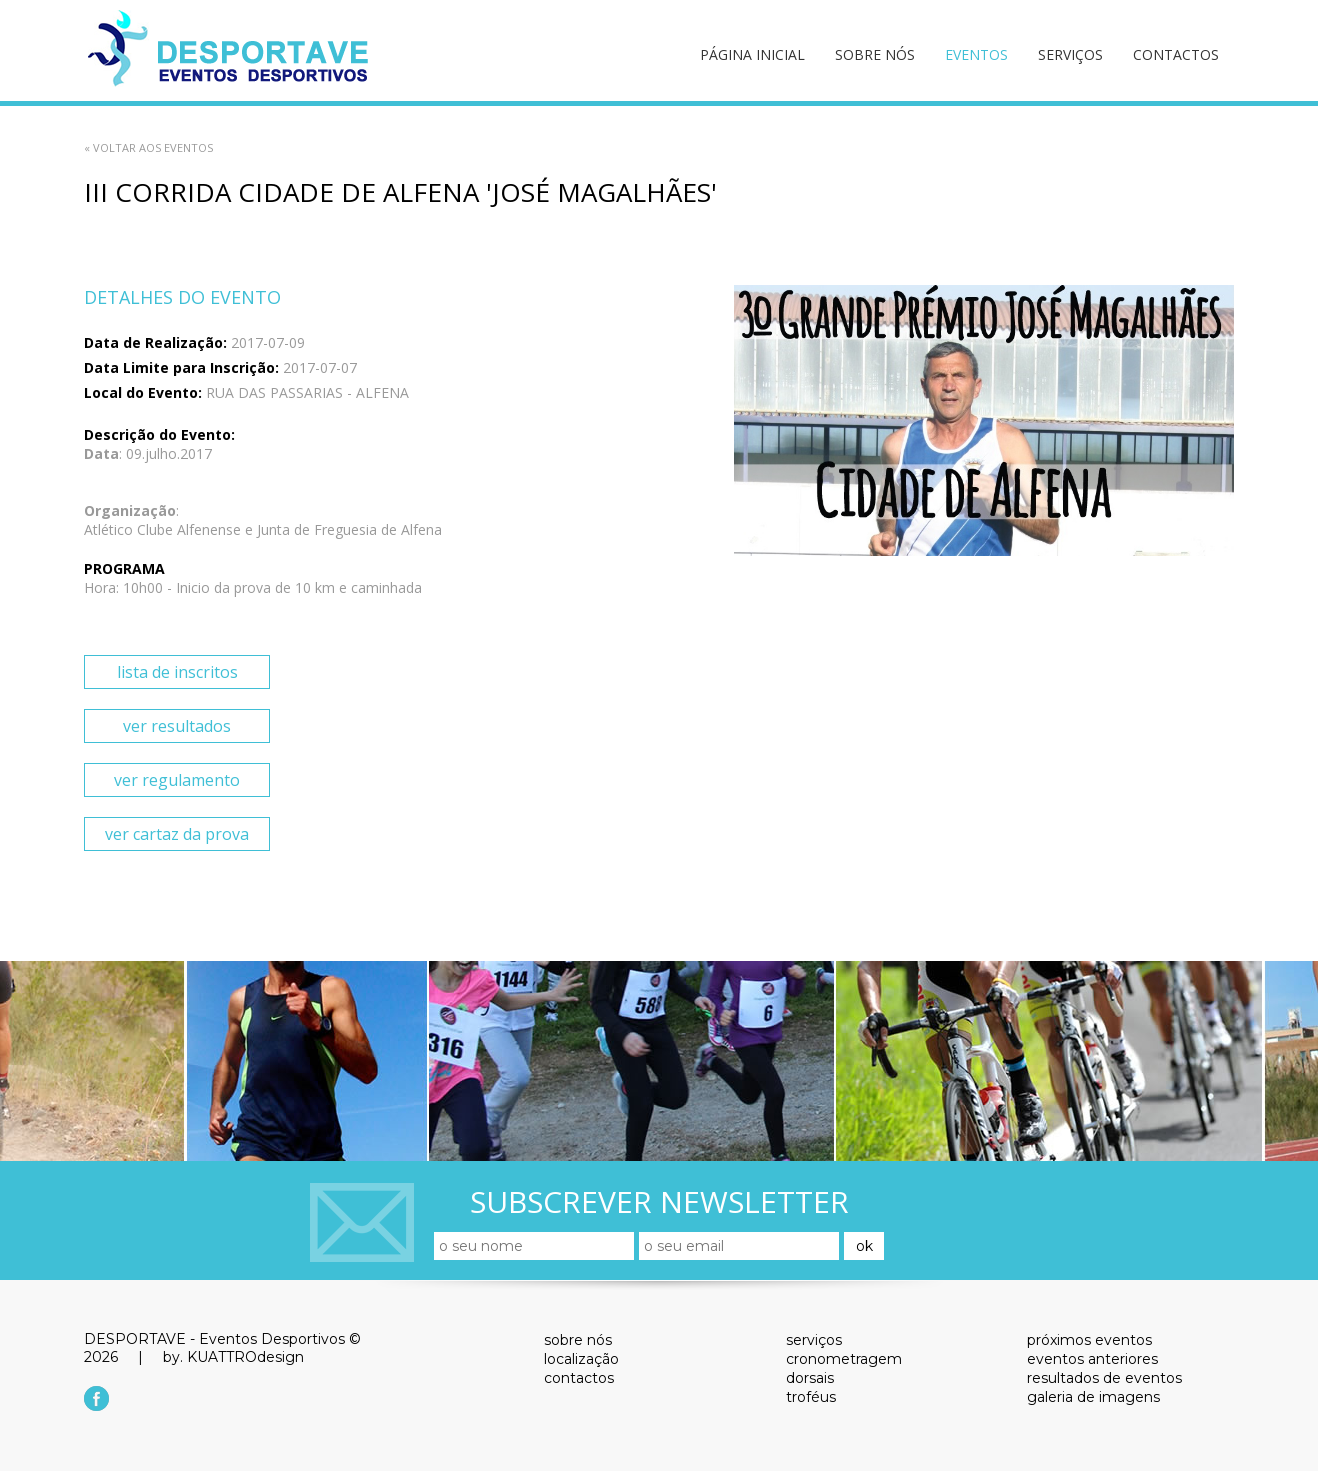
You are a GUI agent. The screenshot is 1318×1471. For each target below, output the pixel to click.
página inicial (752, 54)
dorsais (810, 1378)
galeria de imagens (1093, 1397)
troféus (811, 1397)
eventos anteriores (1092, 1359)
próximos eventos (1089, 1340)
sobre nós (875, 54)
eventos (976, 54)
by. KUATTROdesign (233, 1357)
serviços (1070, 54)
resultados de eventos (1104, 1378)
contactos (1176, 54)
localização (581, 1359)
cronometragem (844, 1359)
